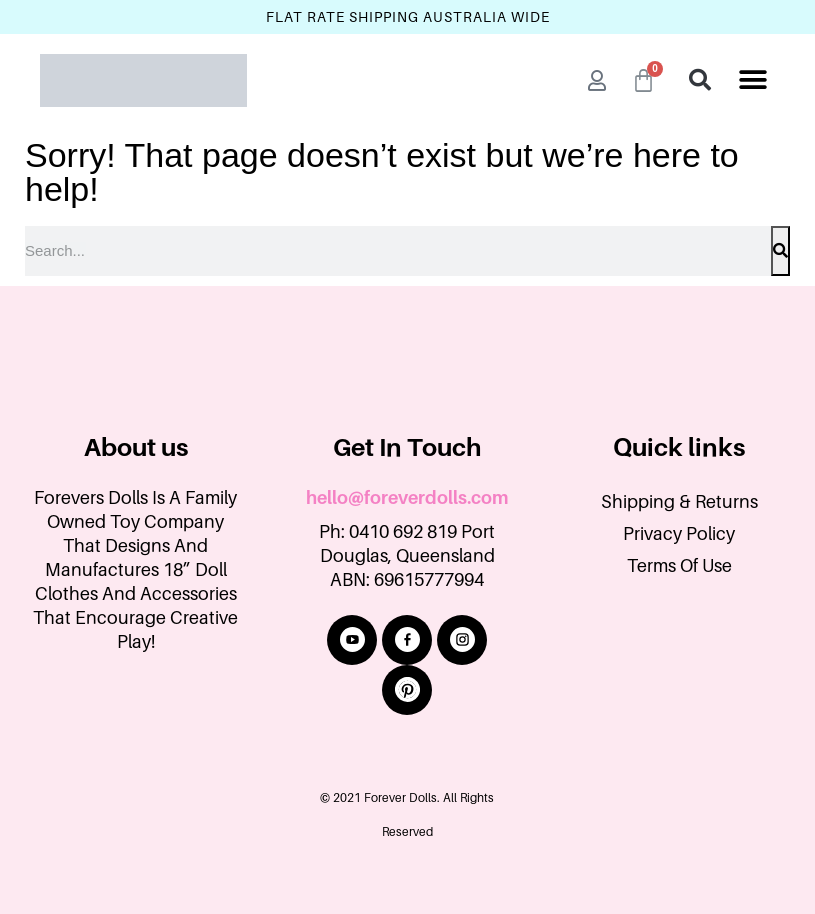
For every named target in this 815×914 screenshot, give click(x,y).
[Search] (780, 251)
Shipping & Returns (679, 502)
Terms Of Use (679, 566)
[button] (752, 80)
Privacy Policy (679, 534)
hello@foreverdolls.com (407, 498)
